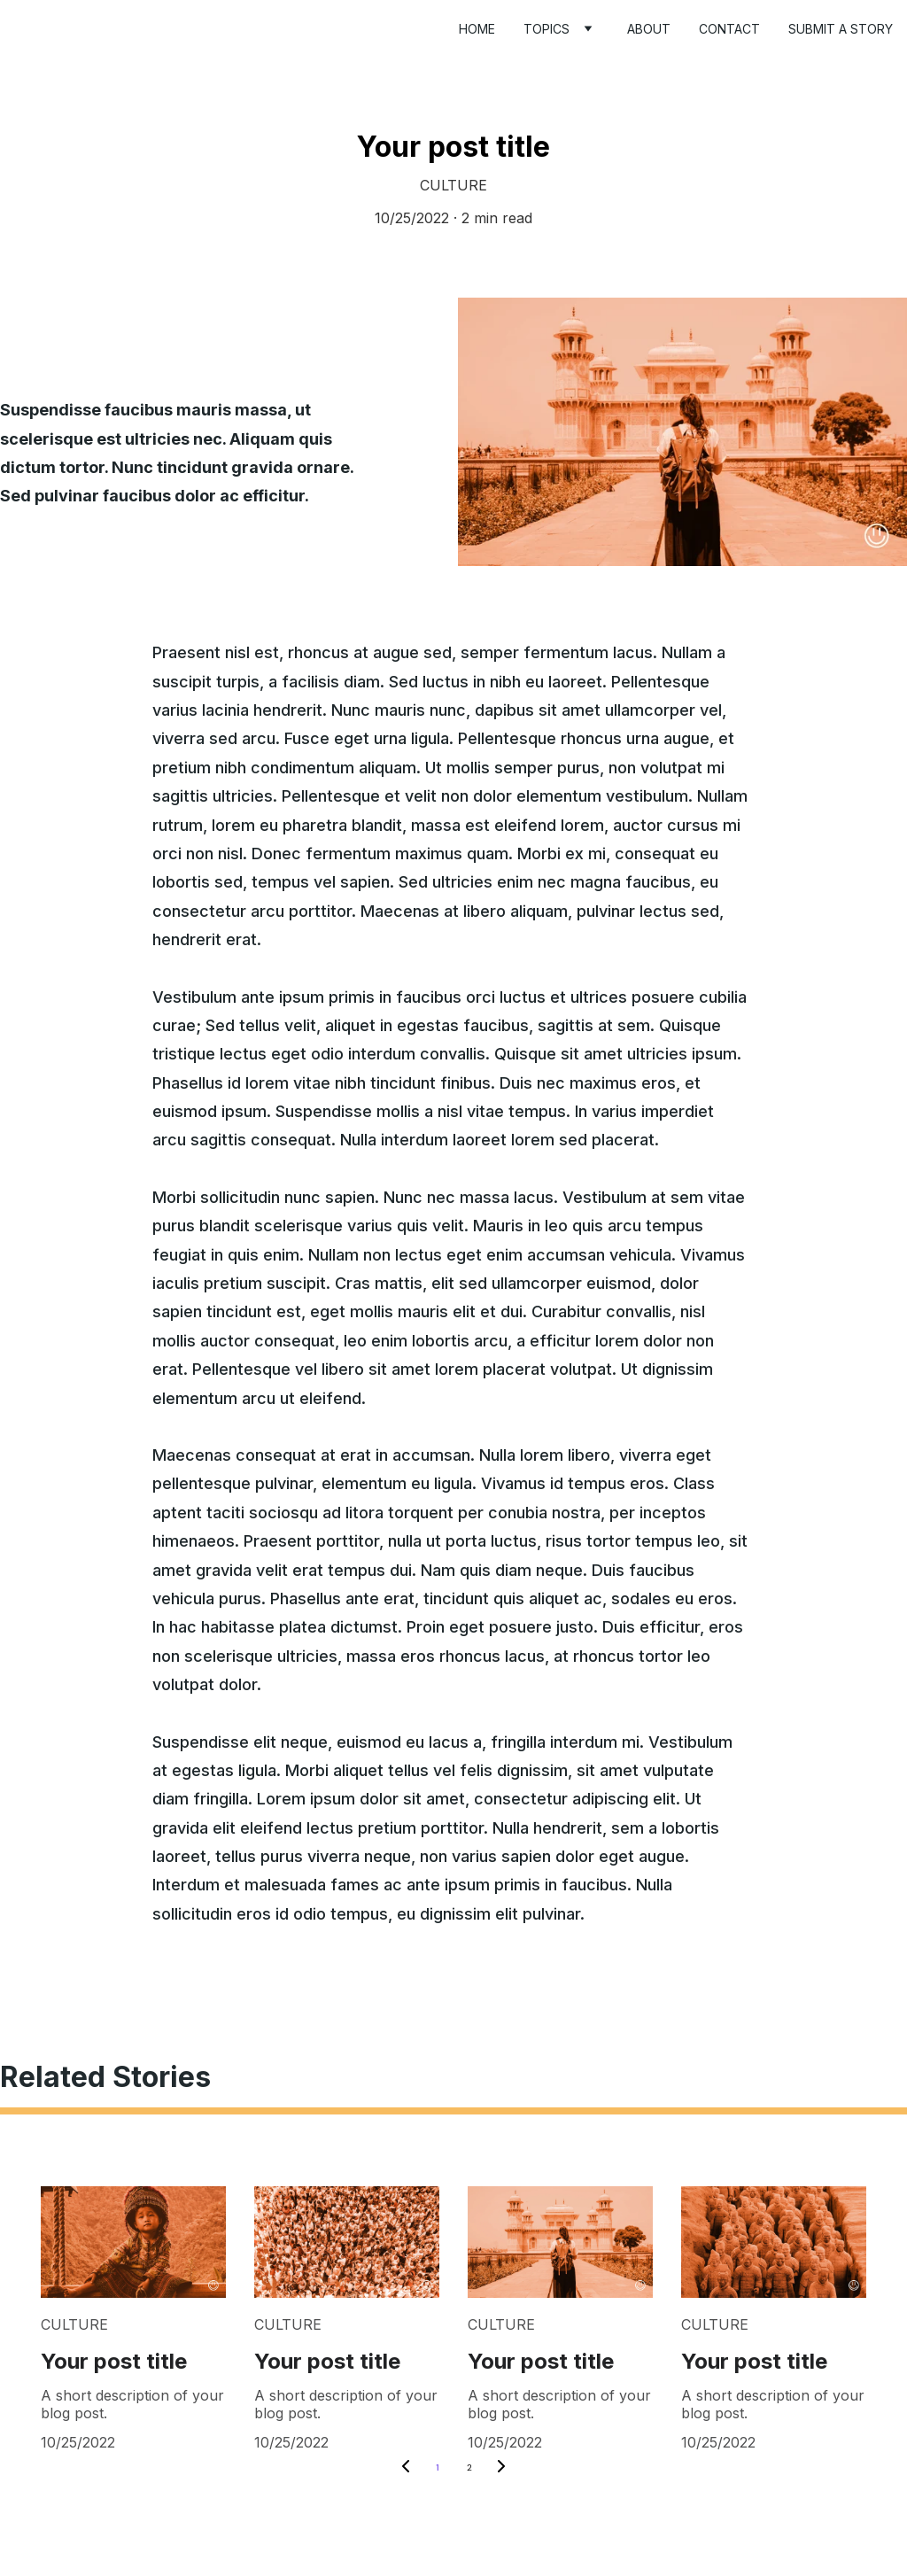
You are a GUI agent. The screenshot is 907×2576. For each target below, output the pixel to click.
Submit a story (840, 28)
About (649, 28)
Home (477, 28)
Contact (729, 28)
